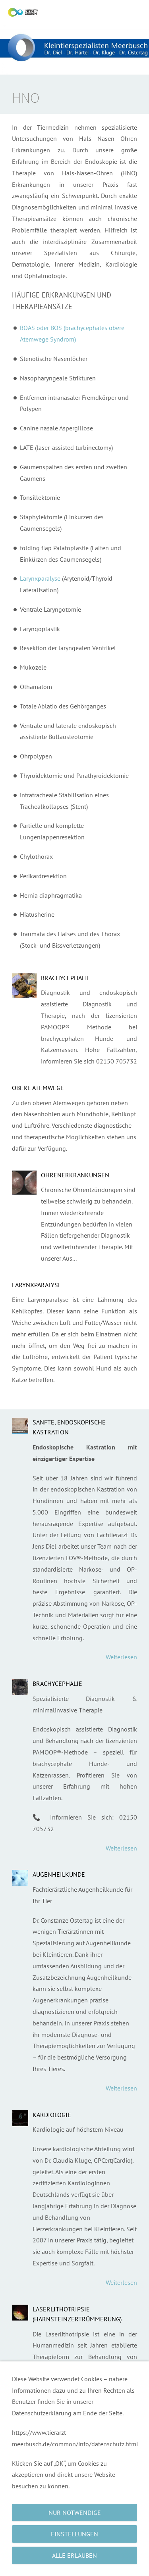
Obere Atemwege (38, 1088)
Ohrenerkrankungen (75, 1175)
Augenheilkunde (59, 1874)
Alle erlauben (74, 2555)
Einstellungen (74, 2534)
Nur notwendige (74, 2512)
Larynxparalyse (40, 578)
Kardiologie (52, 2115)
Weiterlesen (121, 1657)
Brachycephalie (66, 978)
